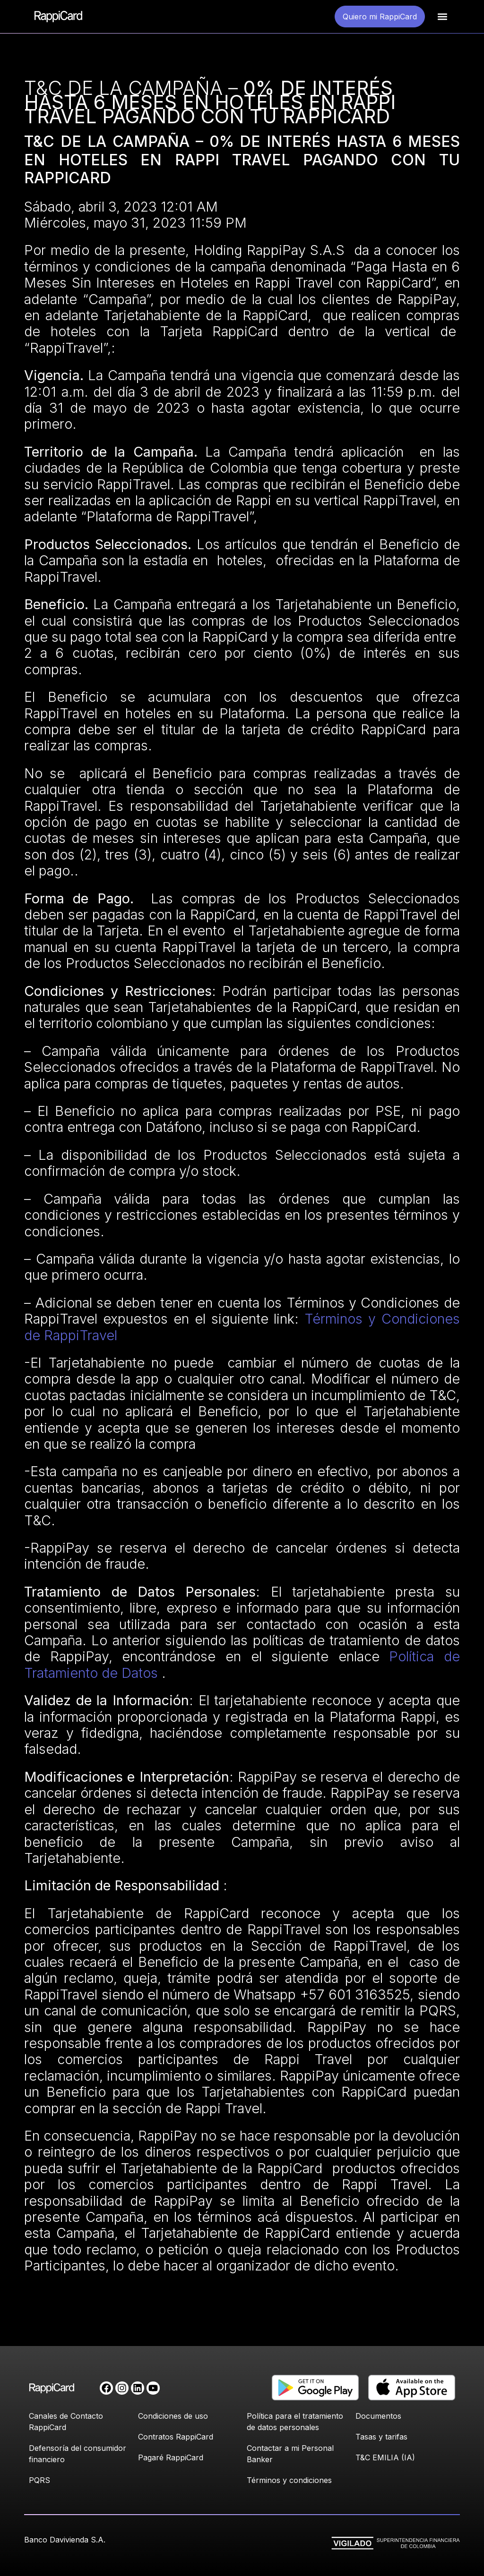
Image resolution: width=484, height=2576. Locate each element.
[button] (442, 17)
